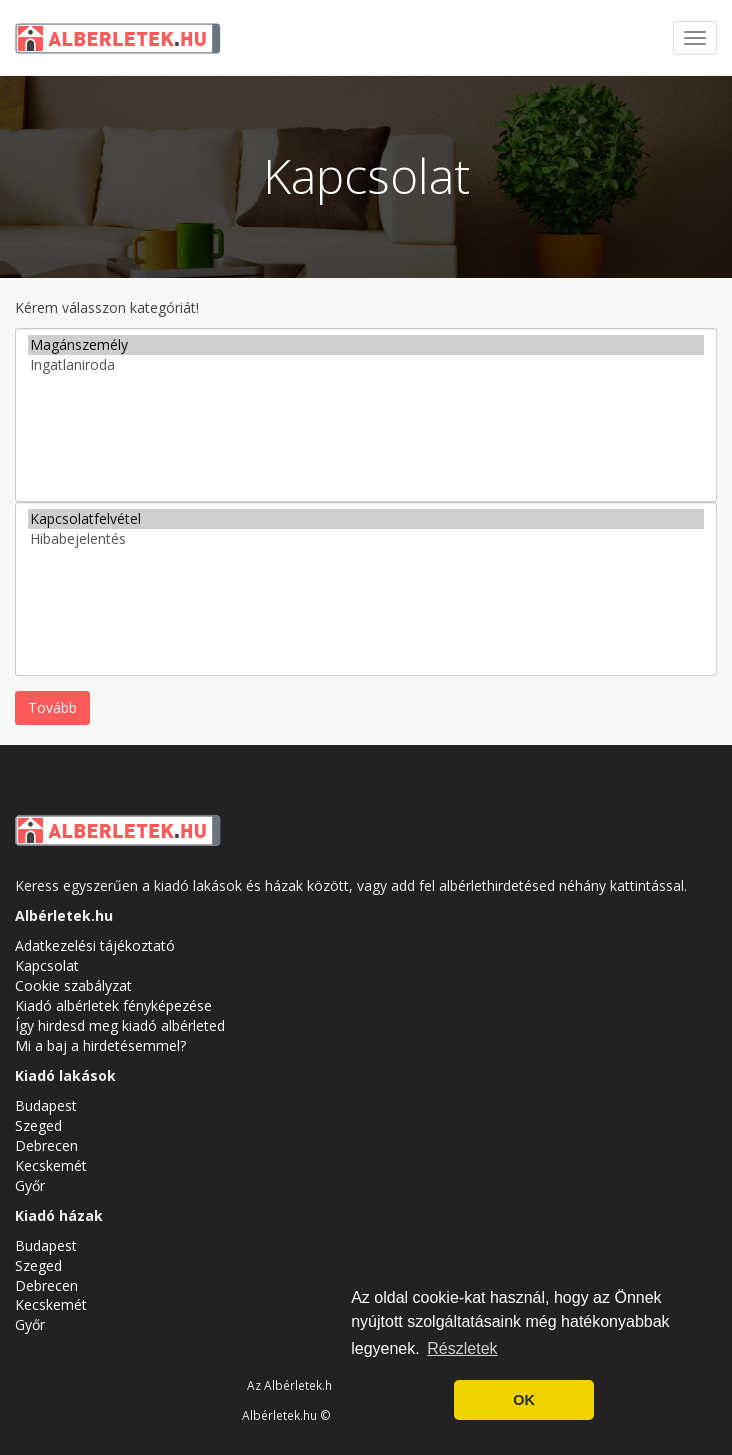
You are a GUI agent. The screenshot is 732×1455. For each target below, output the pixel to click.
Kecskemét (51, 1165)
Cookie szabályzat (73, 985)
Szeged (38, 1125)
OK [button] (524, 1400)
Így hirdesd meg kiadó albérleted (120, 1025)
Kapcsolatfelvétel (366, 519)
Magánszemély (366, 345)
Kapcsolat (47, 965)
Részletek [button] (462, 1348)
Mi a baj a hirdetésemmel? (100, 1045)
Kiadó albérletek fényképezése (113, 1005)
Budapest (46, 1105)
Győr (30, 1185)
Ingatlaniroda (366, 365)
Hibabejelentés (366, 539)
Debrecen (46, 1145)
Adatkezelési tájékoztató (95, 945)
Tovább (52, 707)
